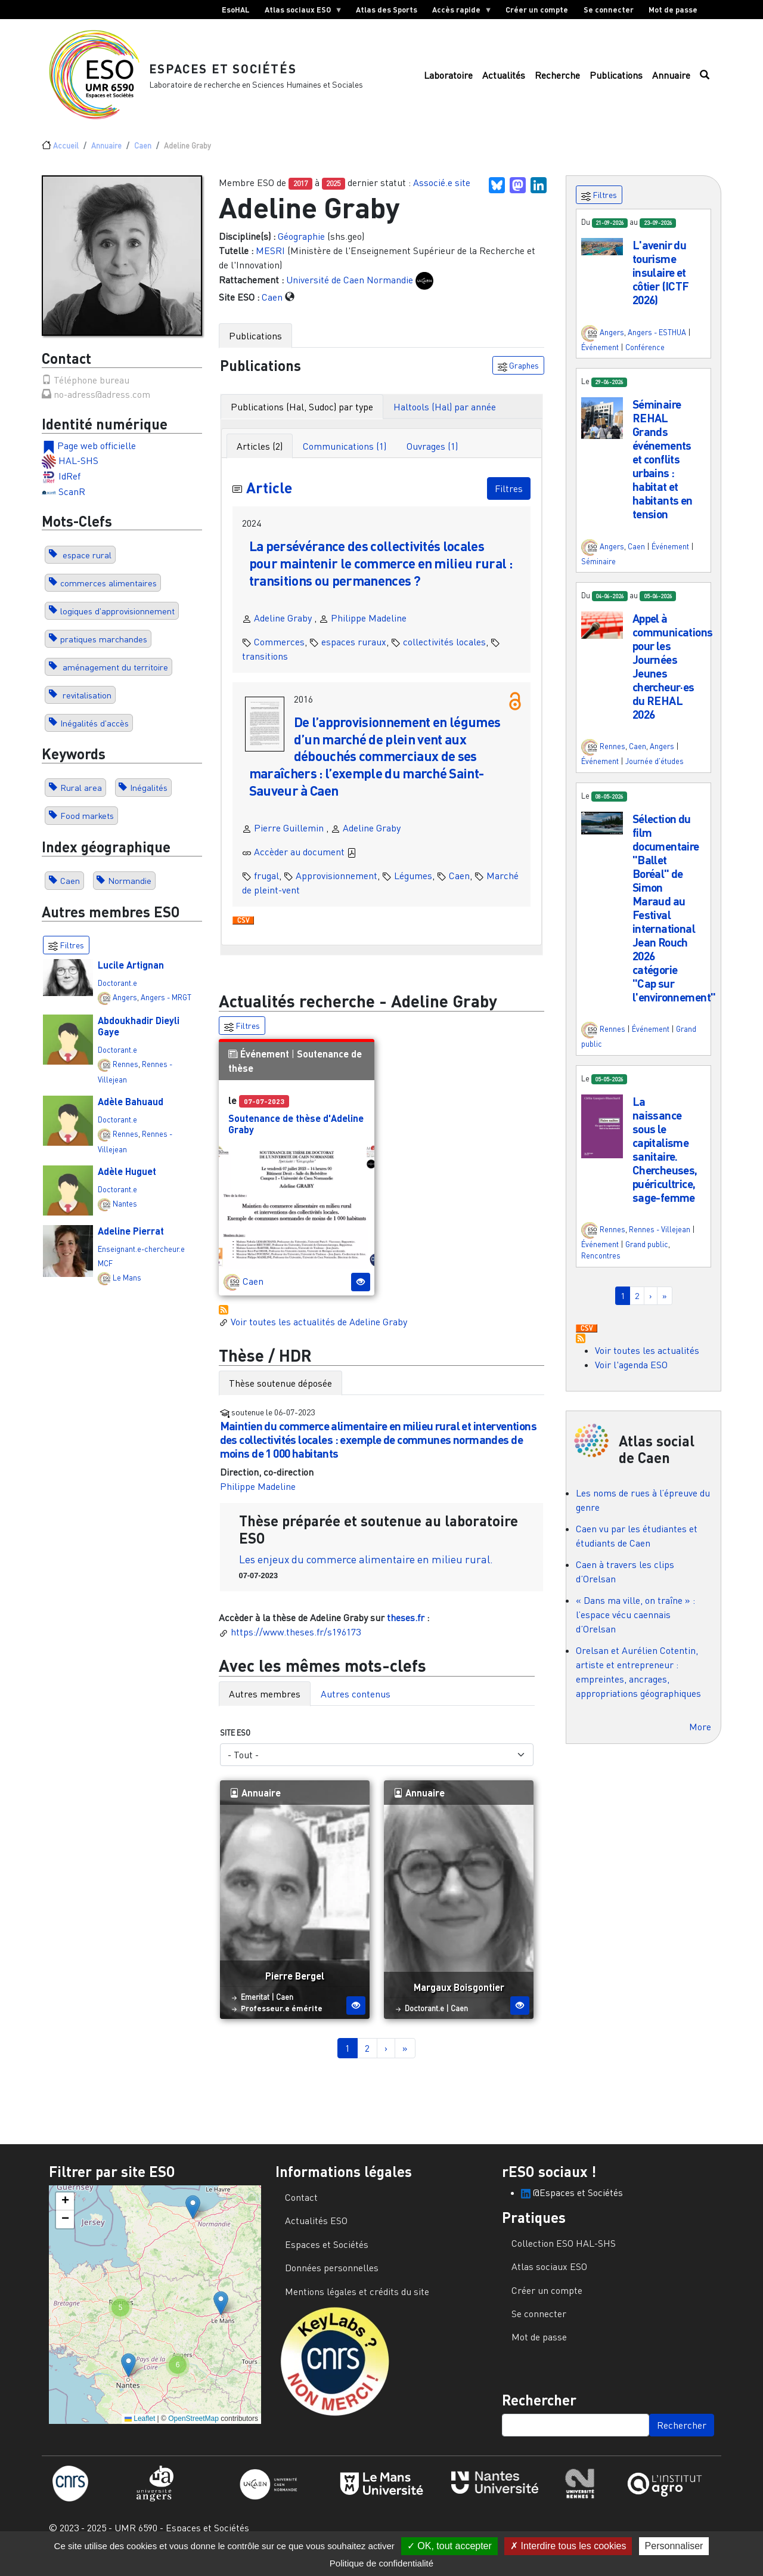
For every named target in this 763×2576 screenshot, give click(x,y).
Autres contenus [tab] (355, 1706)
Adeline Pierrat (131, 1244)
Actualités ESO (316, 2234)
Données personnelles (332, 2281)
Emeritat (255, 2009)
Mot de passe (673, 9)
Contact (301, 2210)
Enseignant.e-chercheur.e (141, 1262)
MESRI (270, 263)
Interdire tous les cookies (568, 2546)
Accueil (66, 158)
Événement (264, 1066)
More (700, 1740)
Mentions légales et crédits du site (357, 2304)
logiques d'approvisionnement (117, 624)
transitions (265, 669)
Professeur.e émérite (281, 2020)
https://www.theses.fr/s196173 (296, 1645)
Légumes (413, 888)
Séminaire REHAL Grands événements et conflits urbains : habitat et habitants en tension (662, 471)
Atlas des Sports (386, 9)
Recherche (557, 82)
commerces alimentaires (108, 595)
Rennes (125, 1076)
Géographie (301, 249)
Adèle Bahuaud (130, 1114)
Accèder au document (305, 864)
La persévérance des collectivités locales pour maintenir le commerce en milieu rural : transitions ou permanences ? (374, 576)
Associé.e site (441, 196)
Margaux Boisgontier (459, 1999)
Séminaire (598, 574)
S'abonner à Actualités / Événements (223, 1322)
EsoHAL (236, 9)
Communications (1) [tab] (344, 459)
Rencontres (601, 1268)
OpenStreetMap (193, 2431)
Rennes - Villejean (659, 1242)
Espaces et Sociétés (235, 74)
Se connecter (609, 9)
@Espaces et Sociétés (572, 2205)
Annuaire (671, 82)
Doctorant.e (117, 995)
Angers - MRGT (166, 1010)
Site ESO (235, 1745)
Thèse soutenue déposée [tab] (280, 1396)
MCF (105, 1276)
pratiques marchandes (103, 652)
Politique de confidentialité (381, 2563)
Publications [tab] (255, 348)
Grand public (646, 1257)
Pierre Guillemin (289, 840)
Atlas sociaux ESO (299, 12)
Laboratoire (448, 82)
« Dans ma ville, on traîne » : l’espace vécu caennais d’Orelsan (635, 1627)
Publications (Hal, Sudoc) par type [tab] (302, 419)
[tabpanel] (382, 699)
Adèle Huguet (127, 1183)
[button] (602, 258)
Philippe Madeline (369, 630)
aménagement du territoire (114, 680)
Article (271, 499)
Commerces (279, 654)
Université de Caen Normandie (349, 292)
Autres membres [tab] (264, 1706)
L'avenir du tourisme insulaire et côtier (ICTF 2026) (660, 285)
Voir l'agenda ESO (631, 1377)
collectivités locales (444, 654)
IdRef (69, 488)
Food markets (87, 829)
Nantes (125, 1216)
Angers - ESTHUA (657, 345)
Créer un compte (536, 9)
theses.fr (405, 1631)
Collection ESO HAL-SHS (563, 2256)
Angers (125, 1010)
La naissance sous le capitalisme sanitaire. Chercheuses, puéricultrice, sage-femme (664, 1162)
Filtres (509, 501)
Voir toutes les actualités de (313, 1334)
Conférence (645, 359)
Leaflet (140, 2431)
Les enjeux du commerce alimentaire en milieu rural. (366, 1572)
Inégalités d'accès (94, 736)
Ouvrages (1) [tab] (432, 459)
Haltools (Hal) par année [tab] (444, 419)
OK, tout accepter (449, 2546)
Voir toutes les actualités (647, 1363)
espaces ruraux (353, 654)
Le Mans (127, 1290)
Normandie (129, 893)
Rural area (81, 801)
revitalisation (85, 708)
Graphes (518, 378)
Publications (616, 82)
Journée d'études (654, 774)
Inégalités (149, 801)
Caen (142, 158)
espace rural (85, 567)
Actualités (503, 82)
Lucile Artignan (131, 977)
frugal (266, 888)
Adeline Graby (283, 630)
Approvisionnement (336, 888)
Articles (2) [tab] (260, 459)
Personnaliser (674, 2546)
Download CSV (243, 933)
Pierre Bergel (294, 1988)
